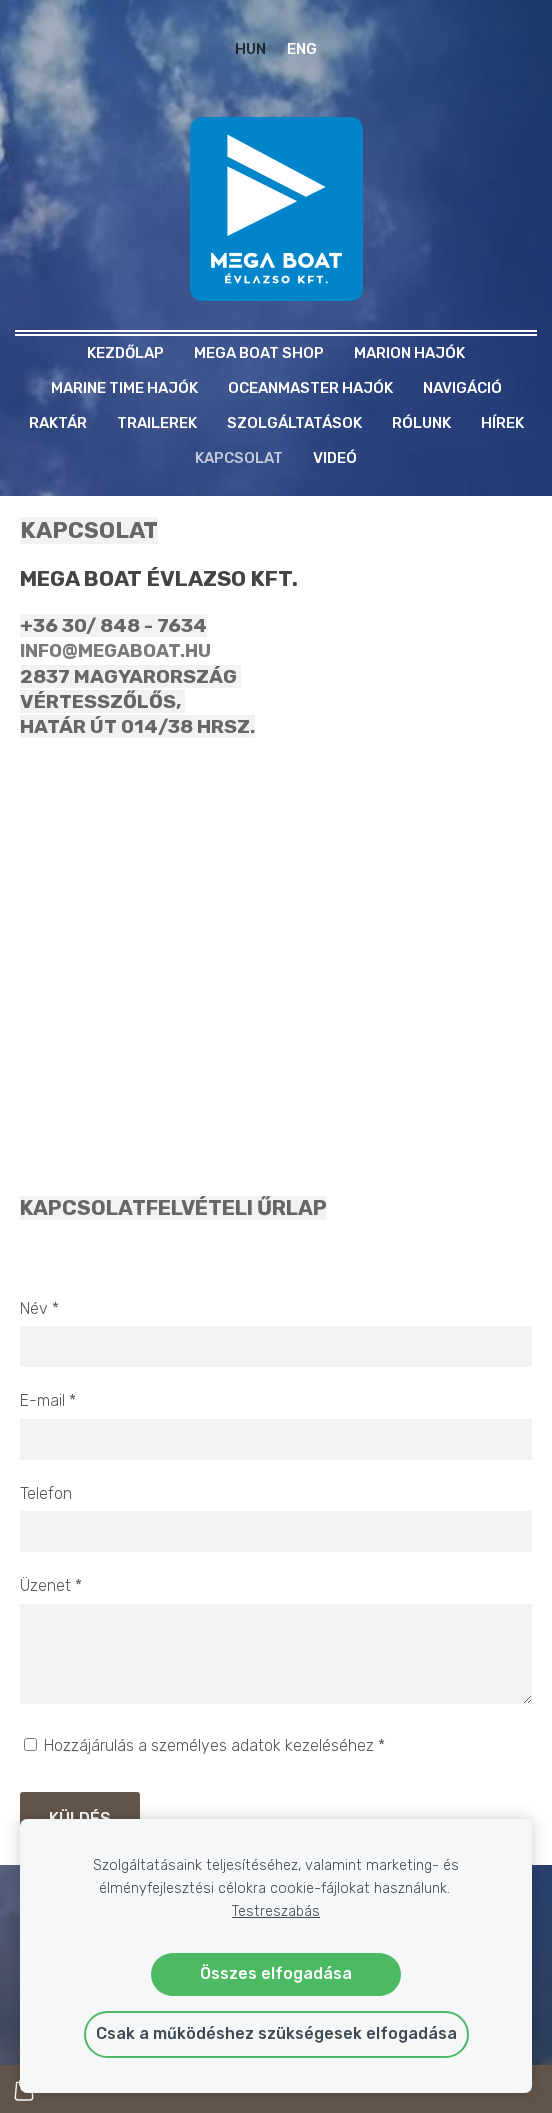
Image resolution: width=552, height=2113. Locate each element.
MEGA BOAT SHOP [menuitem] (259, 353)
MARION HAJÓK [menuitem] (409, 353)
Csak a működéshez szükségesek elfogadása (276, 2033)
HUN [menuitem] (250, 49)
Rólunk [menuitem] (421, 423)
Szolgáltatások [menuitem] (294, 423)
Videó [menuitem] (335, 458)
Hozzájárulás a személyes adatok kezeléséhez (204, 1745)
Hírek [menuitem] (502, 423)
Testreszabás (276, 1911)
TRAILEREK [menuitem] (157, 423)
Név (39, 1308)
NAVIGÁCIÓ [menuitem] (462, 388)
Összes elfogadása (276, 1973)
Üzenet (51, 1585)
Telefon (46, 1493)
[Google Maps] (276, 943)
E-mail (48, 1400)
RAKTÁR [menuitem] (58, 423)
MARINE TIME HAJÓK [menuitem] (124, 388)
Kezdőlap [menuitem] (125, 353)
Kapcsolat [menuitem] (239, 458)
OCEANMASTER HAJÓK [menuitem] (310, 388)
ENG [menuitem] (302, 49)
